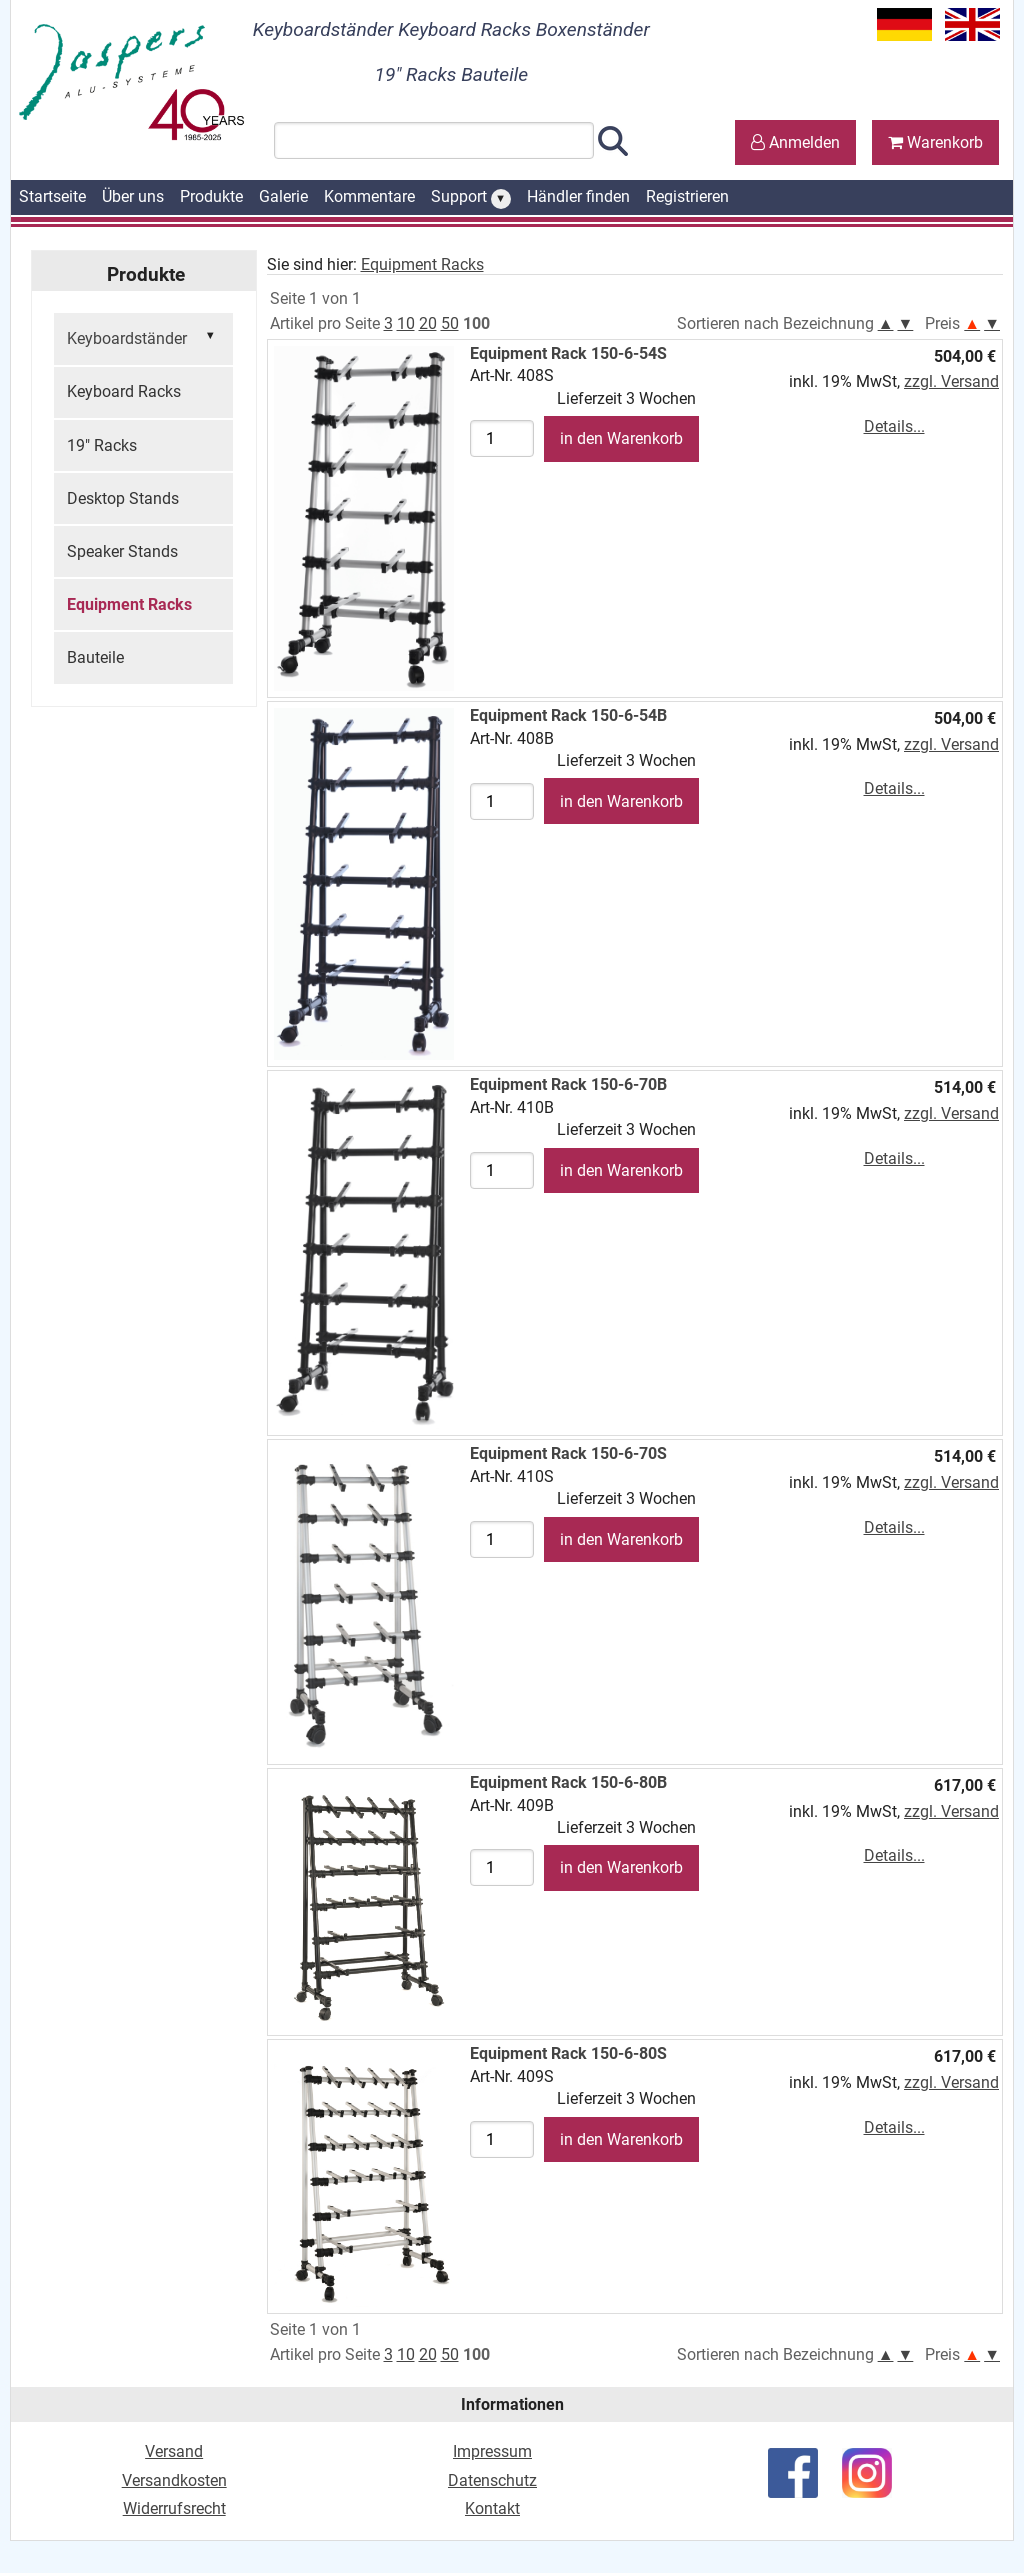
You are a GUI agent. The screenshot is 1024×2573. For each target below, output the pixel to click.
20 (428, 323)
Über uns (133, 196)
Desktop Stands (123, 498)
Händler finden (578, 196)
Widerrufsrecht (174, 2508)
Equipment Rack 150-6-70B (568, 1084)
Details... (894, 426)
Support (471, 198)
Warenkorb (935, 142)
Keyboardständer (143, 337)
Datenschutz (492, 2480)
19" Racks (102, 445)
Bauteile (95, 657)
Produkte (211, 196)
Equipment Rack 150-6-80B (568, 1782)
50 (450, 323)
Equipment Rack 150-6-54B (568, 715)
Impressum (492, 2451)
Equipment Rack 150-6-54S (568, 353)
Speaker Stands (122, 551)
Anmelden (795, 142)
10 (406, 323)
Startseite (52, 196)
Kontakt (492, 2508)
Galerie (283, 196)
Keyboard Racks (124, 391)
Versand (174, 2451)
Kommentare (369, 196)
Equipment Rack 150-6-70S (568, 1453)
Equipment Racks (129, 604)
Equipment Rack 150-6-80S (568, 2053)
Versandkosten (174, 2480)
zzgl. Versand (951, 381)
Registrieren (687, 196)
